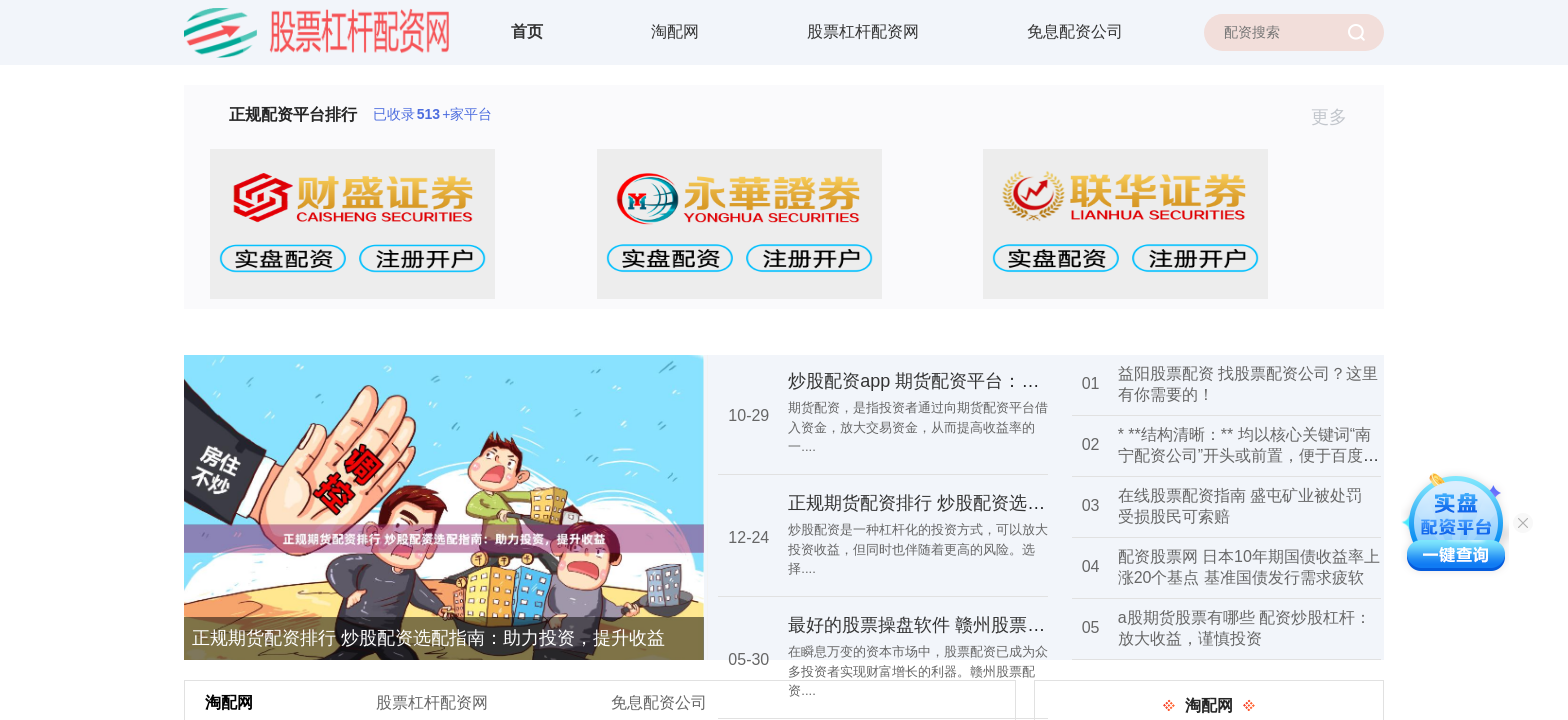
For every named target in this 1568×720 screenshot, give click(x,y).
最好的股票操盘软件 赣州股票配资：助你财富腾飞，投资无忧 (1033, 625)
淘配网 (675, 31)
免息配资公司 (1075, 31)
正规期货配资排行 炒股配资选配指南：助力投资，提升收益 (428, 638)
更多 (1337, 117)
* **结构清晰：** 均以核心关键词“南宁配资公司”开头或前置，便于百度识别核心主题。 (1248, 455)
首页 (527, 31)
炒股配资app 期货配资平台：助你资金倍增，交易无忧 (1003, 381)
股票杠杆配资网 (863, 31)
